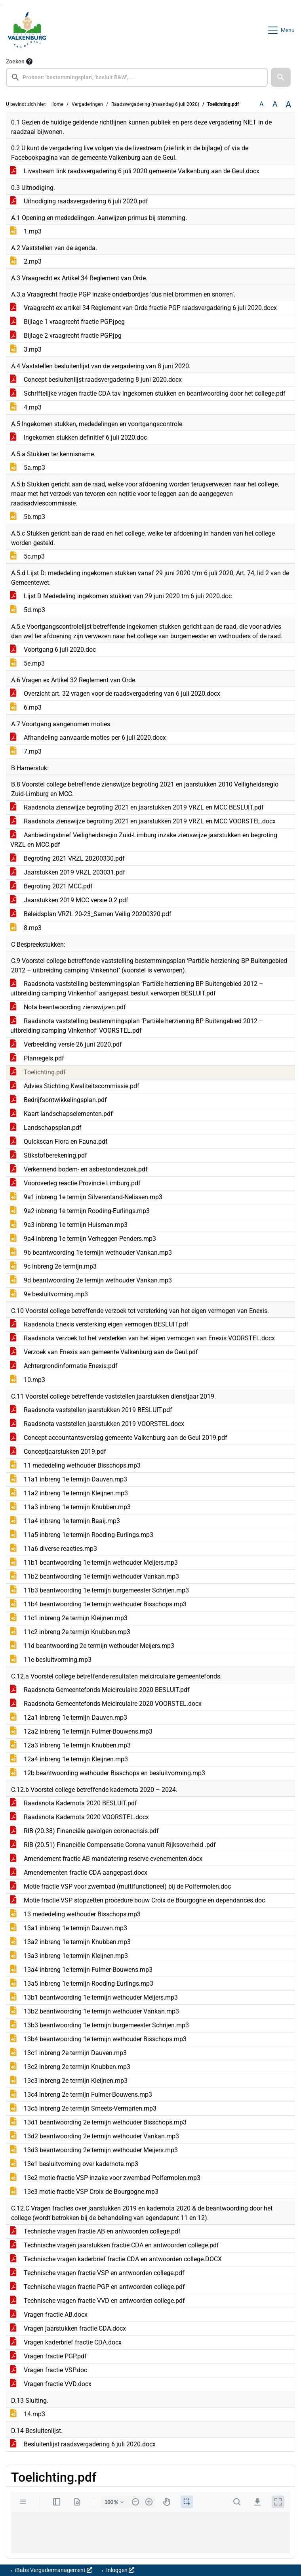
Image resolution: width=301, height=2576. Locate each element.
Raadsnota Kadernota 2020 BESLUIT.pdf (73, 1803)
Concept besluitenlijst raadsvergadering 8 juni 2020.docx (96, 379)
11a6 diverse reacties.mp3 (53, 1548)
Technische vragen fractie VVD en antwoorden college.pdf (97, 2300)
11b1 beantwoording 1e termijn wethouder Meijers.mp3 (94, 1562)
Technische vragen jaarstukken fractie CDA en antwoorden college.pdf (114, 2245)
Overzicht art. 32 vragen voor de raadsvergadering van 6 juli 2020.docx (115, 693)
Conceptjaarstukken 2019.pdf (58, 1451)
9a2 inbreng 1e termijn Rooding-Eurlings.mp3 (80, 1211)
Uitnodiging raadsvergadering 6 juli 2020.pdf (79, 201)
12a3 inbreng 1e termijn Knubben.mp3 (70, 1745)
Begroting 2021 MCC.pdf (51, 886)
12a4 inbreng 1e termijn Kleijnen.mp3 (69, 1759)
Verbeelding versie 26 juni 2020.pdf (66, 1044)
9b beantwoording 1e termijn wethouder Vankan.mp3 (91, 1252)
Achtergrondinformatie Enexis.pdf (64, 1366)
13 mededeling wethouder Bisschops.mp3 (75, 1914)
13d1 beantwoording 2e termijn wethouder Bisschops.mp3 (98, 2122)
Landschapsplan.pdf (46, 1127)
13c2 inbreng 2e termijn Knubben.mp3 (70, 2067)
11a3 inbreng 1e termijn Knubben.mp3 (70, 1507)
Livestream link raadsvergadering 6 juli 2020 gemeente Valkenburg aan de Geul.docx (134, 171)
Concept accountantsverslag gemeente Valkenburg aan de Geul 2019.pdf (118, 1437)
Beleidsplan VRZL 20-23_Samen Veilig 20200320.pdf (90, 914)
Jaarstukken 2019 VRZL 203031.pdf (67, 872)
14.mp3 (27, 2414)
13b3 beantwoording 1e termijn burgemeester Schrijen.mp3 (99, 2025)
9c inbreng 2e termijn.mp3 (53, 1266)
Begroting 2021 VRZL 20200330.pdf (67, 858)
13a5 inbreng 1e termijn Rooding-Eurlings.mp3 (81, 1983)
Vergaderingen (87, 104)
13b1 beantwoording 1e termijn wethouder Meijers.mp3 (94, 1997)
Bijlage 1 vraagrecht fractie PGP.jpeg (67, 321)
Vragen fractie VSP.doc (48, 2370)
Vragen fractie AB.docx (49, 2314)
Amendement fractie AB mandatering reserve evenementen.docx (106, 1858)
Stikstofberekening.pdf (48, 1155)
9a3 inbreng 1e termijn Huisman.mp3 (69, 1225)
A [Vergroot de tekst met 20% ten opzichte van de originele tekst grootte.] (274, 104)
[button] (281, 77)
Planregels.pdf (37, 1058)
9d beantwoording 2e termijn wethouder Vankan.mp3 (91, 1280)
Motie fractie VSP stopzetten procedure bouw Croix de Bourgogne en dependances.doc (137, 1900)
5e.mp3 (27, 663)
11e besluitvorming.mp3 (50, 1659)
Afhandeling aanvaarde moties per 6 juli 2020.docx (88, 737)
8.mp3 (26, 928)
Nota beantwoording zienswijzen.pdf (68, 1007)
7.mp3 (26, 751)
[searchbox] (137, 77)
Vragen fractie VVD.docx (50, 2384)
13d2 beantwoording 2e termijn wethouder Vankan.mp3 (94, 2136)
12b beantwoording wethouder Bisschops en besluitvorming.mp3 (107, 1773)
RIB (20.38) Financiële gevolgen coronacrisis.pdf (84, 1831)
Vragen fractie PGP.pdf (48, 2356)
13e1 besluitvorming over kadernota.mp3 (74, 2164)
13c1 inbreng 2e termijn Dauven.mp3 (68, 2053)
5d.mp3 (27, 610)
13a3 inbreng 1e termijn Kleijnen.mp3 (69, 1956)
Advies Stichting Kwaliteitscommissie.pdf (74, 1086)
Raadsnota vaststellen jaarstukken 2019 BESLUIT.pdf (91, 1410)
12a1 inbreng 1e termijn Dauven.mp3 (68, 1717)
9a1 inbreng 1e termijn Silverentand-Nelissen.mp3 (86, 1197)
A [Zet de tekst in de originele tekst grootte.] (261, 104)
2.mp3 (26, 261)
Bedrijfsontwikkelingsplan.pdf (58, 1100)
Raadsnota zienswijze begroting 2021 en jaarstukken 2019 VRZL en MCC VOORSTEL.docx (143, 821)
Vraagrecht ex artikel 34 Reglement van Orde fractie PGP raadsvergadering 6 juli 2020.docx (143, 308)
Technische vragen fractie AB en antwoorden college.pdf (95, 2231)
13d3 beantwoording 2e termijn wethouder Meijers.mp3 (94, 2150)
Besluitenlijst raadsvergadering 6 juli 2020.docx (83, 2444)
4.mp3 (26, 407)
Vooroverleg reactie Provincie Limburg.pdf (75, 1183)
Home (56, 104)
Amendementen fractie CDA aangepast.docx (78, 1872)
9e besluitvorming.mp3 (49, 1294)
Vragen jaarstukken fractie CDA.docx (68, 2328)
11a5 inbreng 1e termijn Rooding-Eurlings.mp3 (81, 1535)
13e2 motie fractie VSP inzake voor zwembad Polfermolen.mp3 (105, 2178)
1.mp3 (26, 231)
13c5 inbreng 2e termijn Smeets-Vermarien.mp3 (83, 2108)
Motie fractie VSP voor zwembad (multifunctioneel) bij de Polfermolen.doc (120, 1886)
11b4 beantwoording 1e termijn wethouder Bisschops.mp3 (98, 1604)
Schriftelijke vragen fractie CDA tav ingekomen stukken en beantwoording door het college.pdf (148, 393)
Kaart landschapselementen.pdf (61, 1114)
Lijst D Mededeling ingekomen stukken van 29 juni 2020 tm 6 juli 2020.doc (121, 596)
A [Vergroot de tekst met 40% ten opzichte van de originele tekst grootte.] (288, 104)
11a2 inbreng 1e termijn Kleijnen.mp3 (69, 1493)
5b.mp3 (27, 517)
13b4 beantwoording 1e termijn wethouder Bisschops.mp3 (98, 2039)
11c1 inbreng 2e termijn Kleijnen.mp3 (69, 1618)
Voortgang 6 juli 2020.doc (53, 649)
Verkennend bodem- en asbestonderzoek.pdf (79, 1169)
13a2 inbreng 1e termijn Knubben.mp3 (70, 1942)
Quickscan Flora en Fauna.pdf (59, 1141)
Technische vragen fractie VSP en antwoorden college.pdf (97, 2273)
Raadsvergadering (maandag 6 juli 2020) (155, 104)
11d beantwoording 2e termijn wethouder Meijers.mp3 (92, 1646)
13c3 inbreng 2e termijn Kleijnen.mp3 (69, 2080)
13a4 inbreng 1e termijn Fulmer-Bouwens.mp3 (81, 1969)
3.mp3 (26, 349)
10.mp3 (27, 1380)
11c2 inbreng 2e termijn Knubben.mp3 (70, 1632)
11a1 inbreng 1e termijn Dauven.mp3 (68, 1479)
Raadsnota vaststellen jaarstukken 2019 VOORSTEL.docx (97, 1424)
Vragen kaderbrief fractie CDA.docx (66, 2342)
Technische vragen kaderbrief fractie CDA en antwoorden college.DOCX (116, 2259)
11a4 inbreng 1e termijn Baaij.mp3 (65, 1521)
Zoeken (15, 61)
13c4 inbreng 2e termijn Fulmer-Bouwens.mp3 (81, 2094)
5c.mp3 (27, 556)
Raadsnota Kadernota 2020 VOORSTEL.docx (79, 1817)
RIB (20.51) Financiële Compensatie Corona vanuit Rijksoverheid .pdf (113, 1845)
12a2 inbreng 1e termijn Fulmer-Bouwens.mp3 (81, 1731)
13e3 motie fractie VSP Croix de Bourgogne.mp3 (84, 2191)
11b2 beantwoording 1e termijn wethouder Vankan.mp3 (94, 1576)
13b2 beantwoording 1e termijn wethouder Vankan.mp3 (94, 2011)
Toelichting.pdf (38, 1072)
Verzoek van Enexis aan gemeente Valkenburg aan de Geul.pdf (104, 1352)
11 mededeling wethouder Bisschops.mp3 (75, 1465)
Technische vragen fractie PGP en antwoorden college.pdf (97, 2287)
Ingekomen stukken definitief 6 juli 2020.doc (78, 437)
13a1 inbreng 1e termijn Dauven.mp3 (68, 1928)
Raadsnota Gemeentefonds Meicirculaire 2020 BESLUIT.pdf (100, 1690)
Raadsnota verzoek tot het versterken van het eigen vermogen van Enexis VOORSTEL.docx (142, 1338)
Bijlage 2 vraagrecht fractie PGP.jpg (66, 335)
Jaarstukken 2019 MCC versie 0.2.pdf (69, 900)
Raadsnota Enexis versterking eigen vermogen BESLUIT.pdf (99, 1324)
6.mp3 (26, 707)
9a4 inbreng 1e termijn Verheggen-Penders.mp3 (83, 1238)
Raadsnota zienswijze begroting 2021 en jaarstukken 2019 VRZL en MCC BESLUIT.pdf (137, 807)
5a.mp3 (27, 467)
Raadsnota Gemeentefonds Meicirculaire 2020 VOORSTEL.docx (106, 1703)
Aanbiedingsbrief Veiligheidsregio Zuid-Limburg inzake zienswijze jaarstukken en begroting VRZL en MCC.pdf (143, 839)
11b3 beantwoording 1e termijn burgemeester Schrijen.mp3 (99, 1590)
